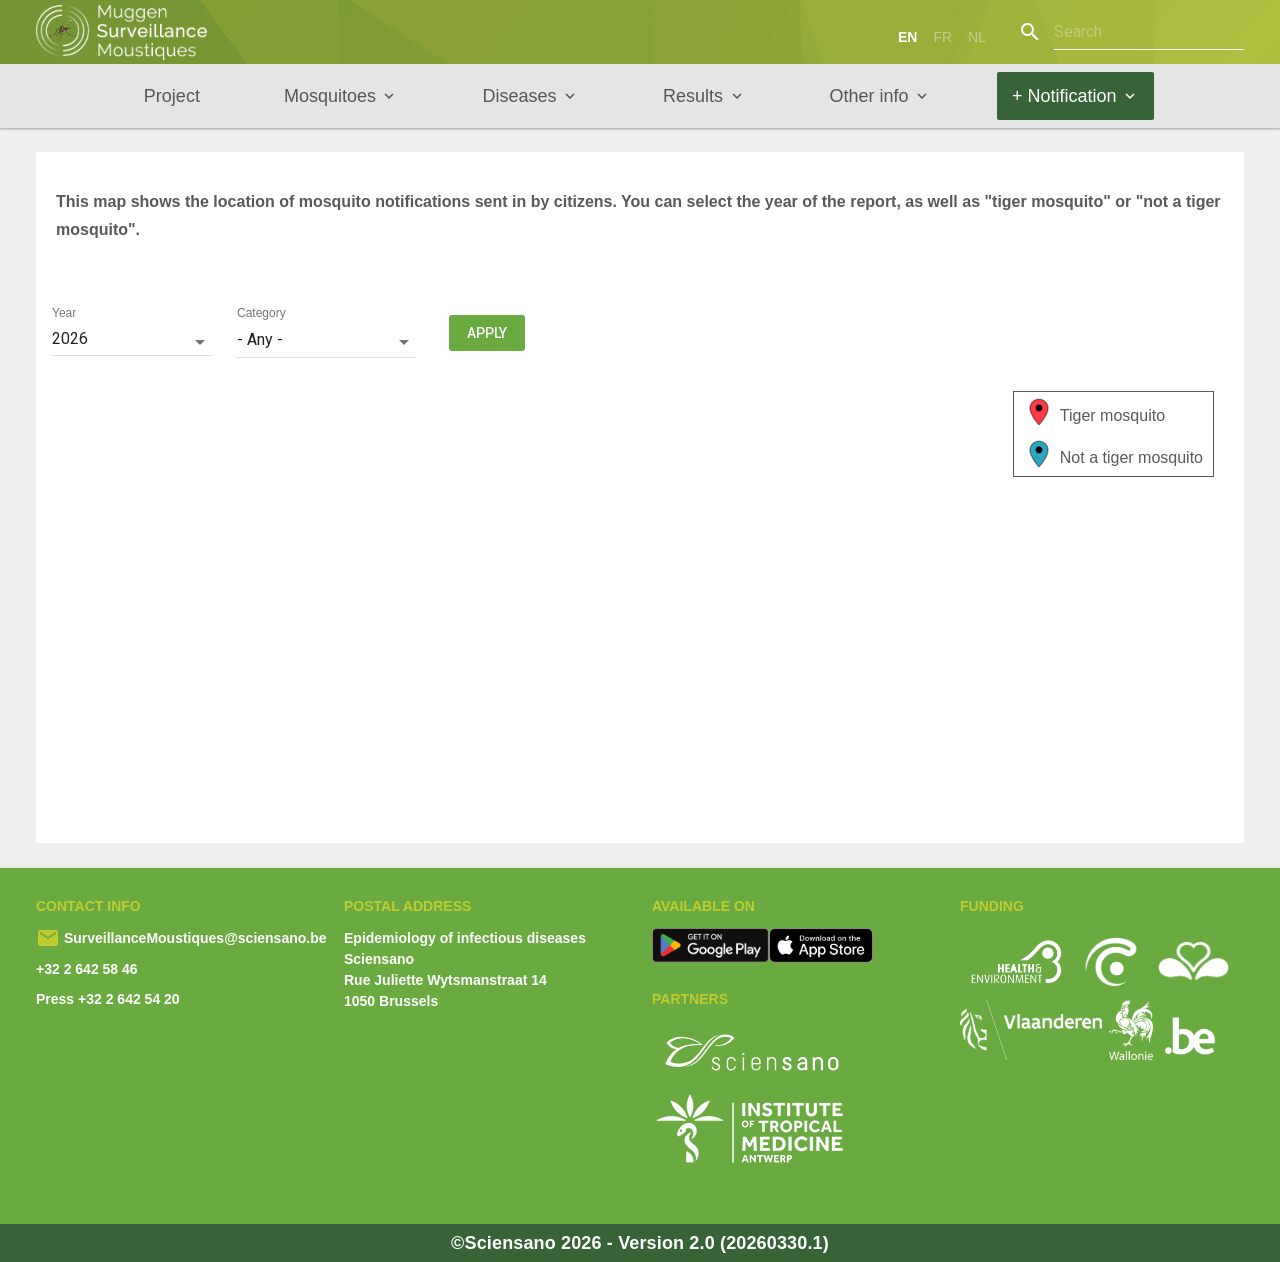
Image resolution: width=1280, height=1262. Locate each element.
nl (977, 37)
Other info (869, 96)
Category (261, 313)
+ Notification (1064, 96)
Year (64, 313)
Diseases (519, 96)
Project (172, 96)
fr (942, 37)
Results (693, 96)
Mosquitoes (330, 96)
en (907, 37)
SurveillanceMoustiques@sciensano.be (193, 938)
